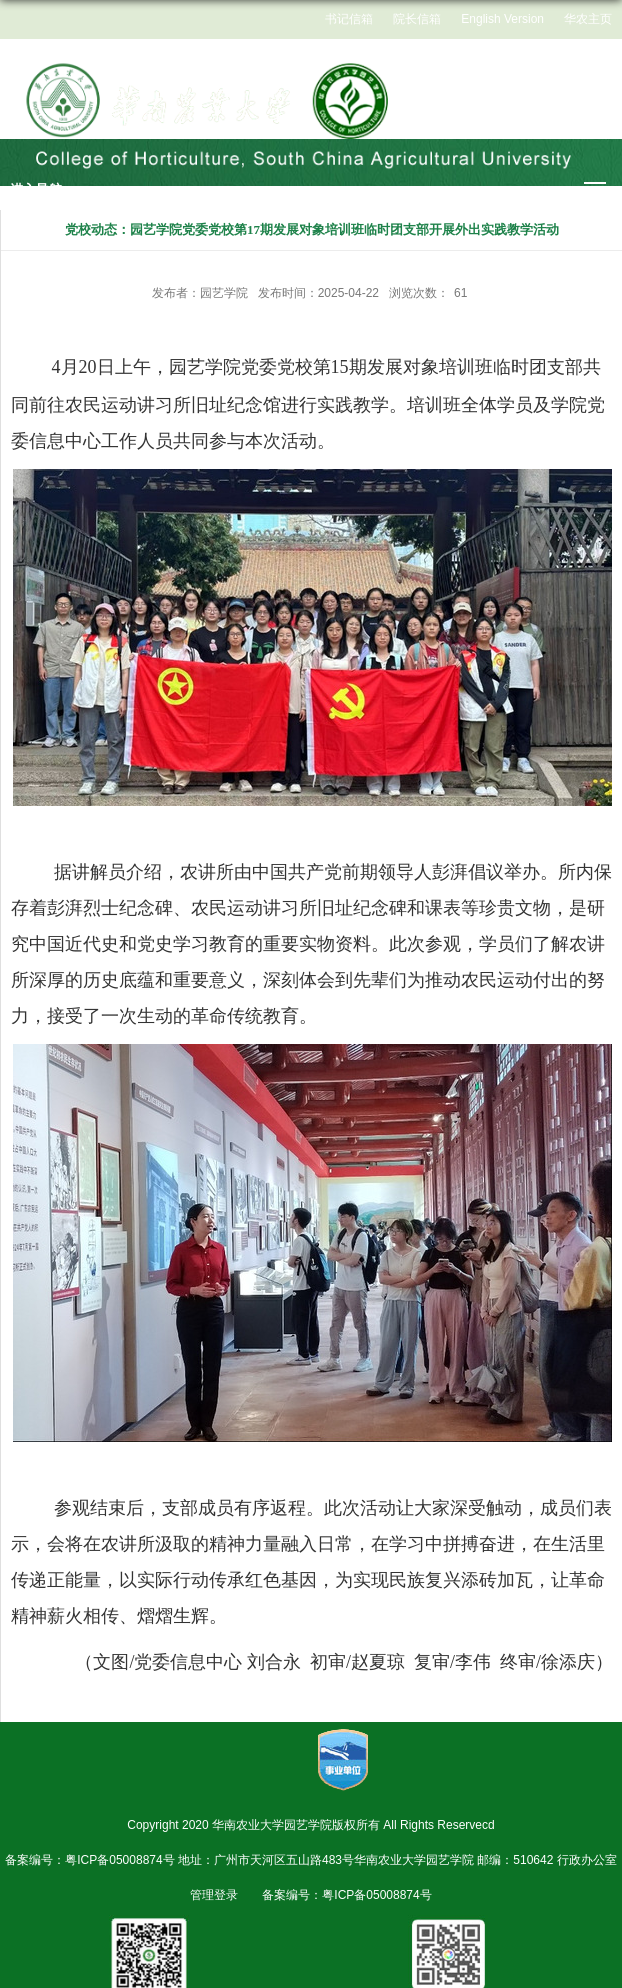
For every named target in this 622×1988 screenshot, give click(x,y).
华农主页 (588, 19)
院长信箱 (417, 19)
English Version (502, 19)
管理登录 (214, 1895)
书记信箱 (349, 19)
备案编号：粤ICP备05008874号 (346, 1895)
